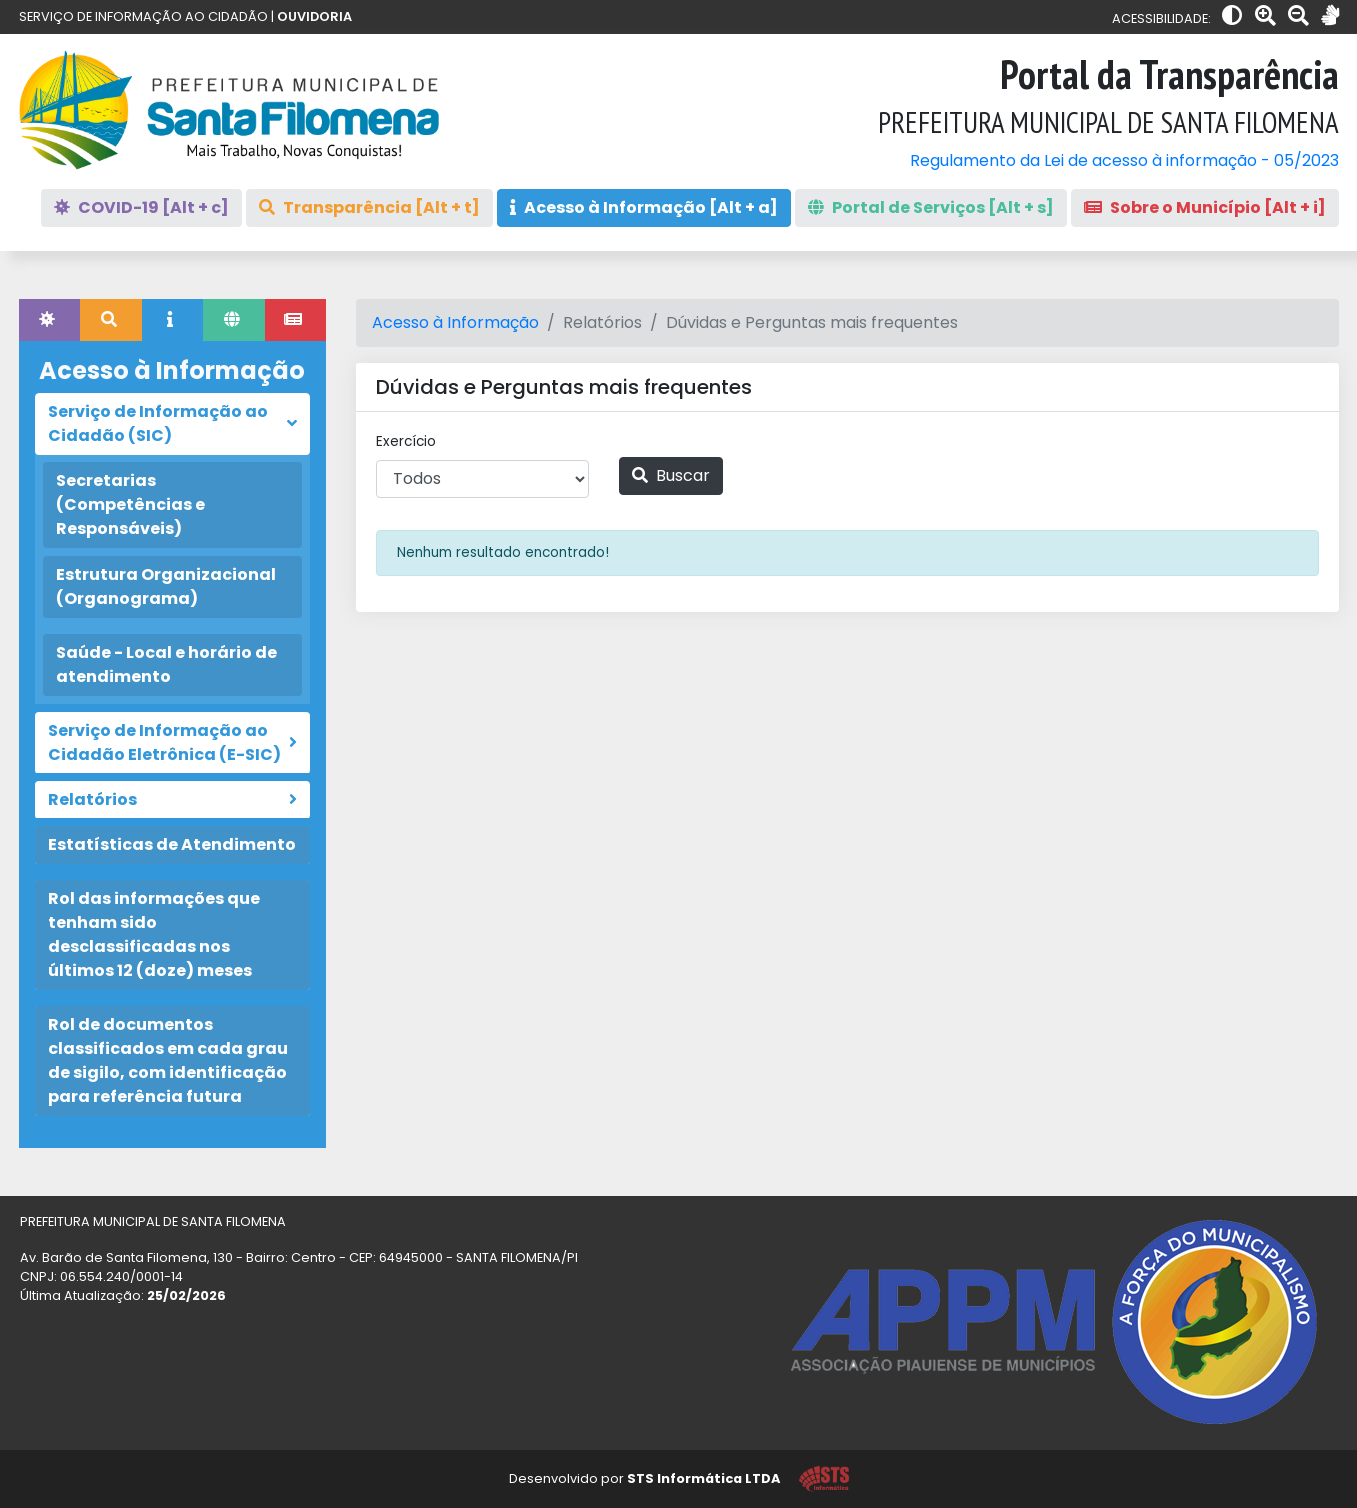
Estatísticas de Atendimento (172, 844)
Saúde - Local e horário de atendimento (166, 664)
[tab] (50, 320)
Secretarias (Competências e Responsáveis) (130, 504)
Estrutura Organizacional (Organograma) (166, 586)
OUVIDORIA (314, 16)
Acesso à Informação (455, 322)
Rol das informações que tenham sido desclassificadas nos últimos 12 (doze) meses (154, 934)
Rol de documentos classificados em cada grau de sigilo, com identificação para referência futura (168, 1060)
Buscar (671, 475)
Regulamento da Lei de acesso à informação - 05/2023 (1124, 160)
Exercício (406, 441)
